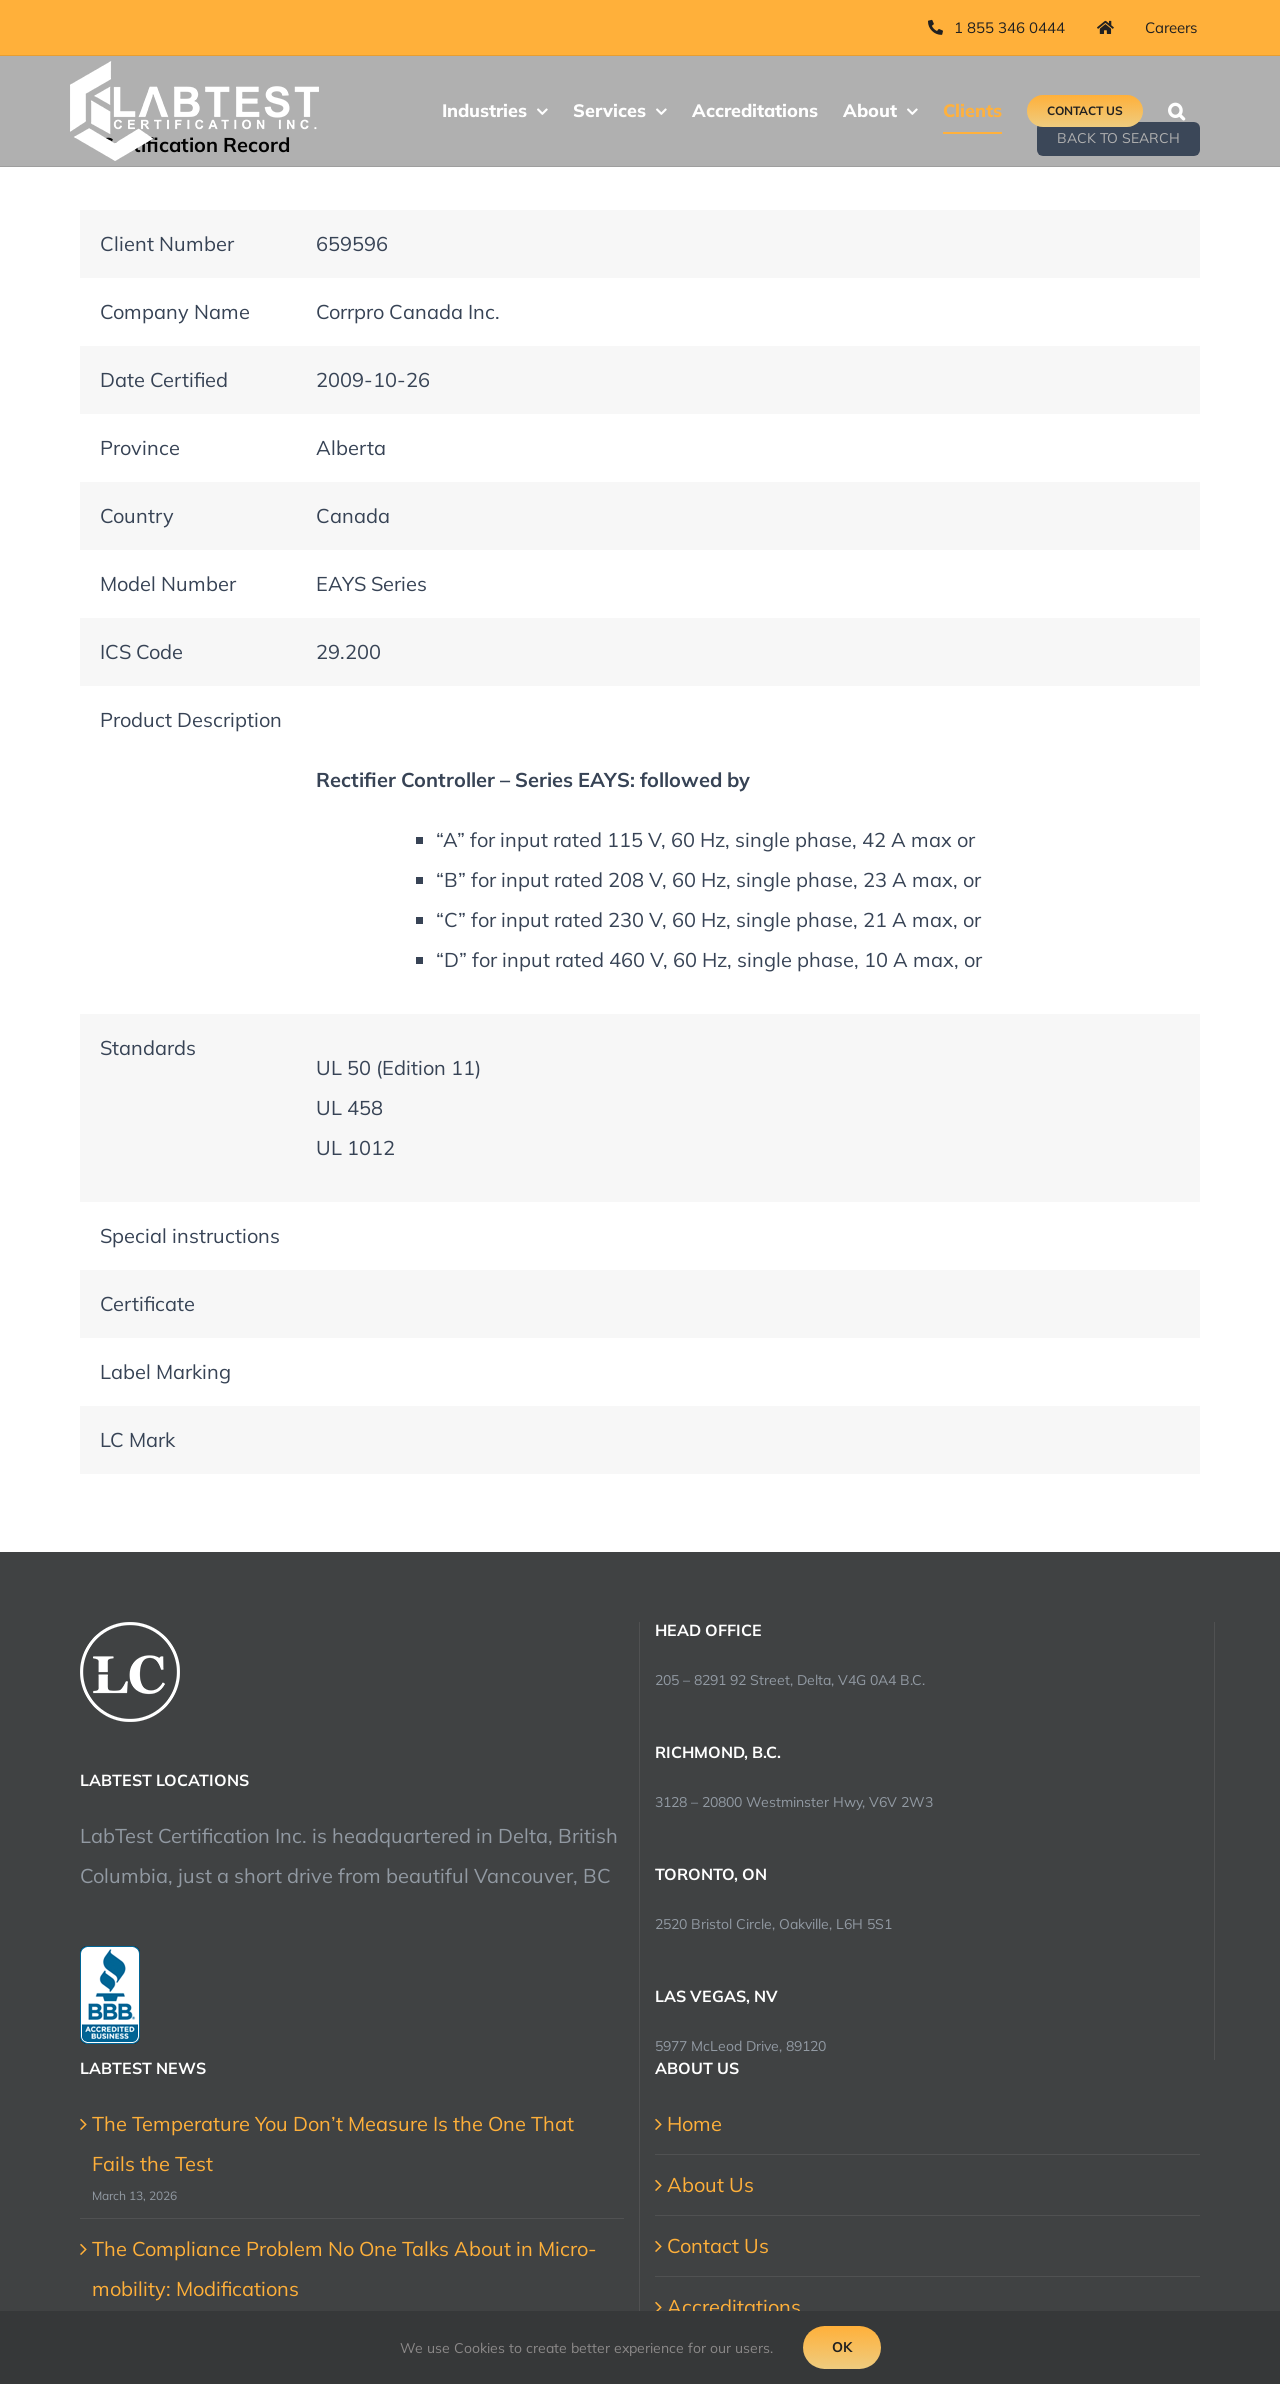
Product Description (191, 719)
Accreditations (734, 2306)
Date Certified (164, 379)
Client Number (167, 243)
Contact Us (718, 2245)
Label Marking (165, 1371)
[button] (1176, 111)
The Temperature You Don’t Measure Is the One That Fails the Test (333, 2143)
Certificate (147, 1303)
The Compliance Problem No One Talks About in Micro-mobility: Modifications (344, 2268)
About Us (710, 2184)
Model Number (168, 583)
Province (140, 447)
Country (137, 515)
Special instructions (190, 1235)
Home (694, 2123)
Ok (842, 2347)
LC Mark (137, 1439)
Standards (148, 1047)
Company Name (175, 311)
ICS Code (141, 651)
